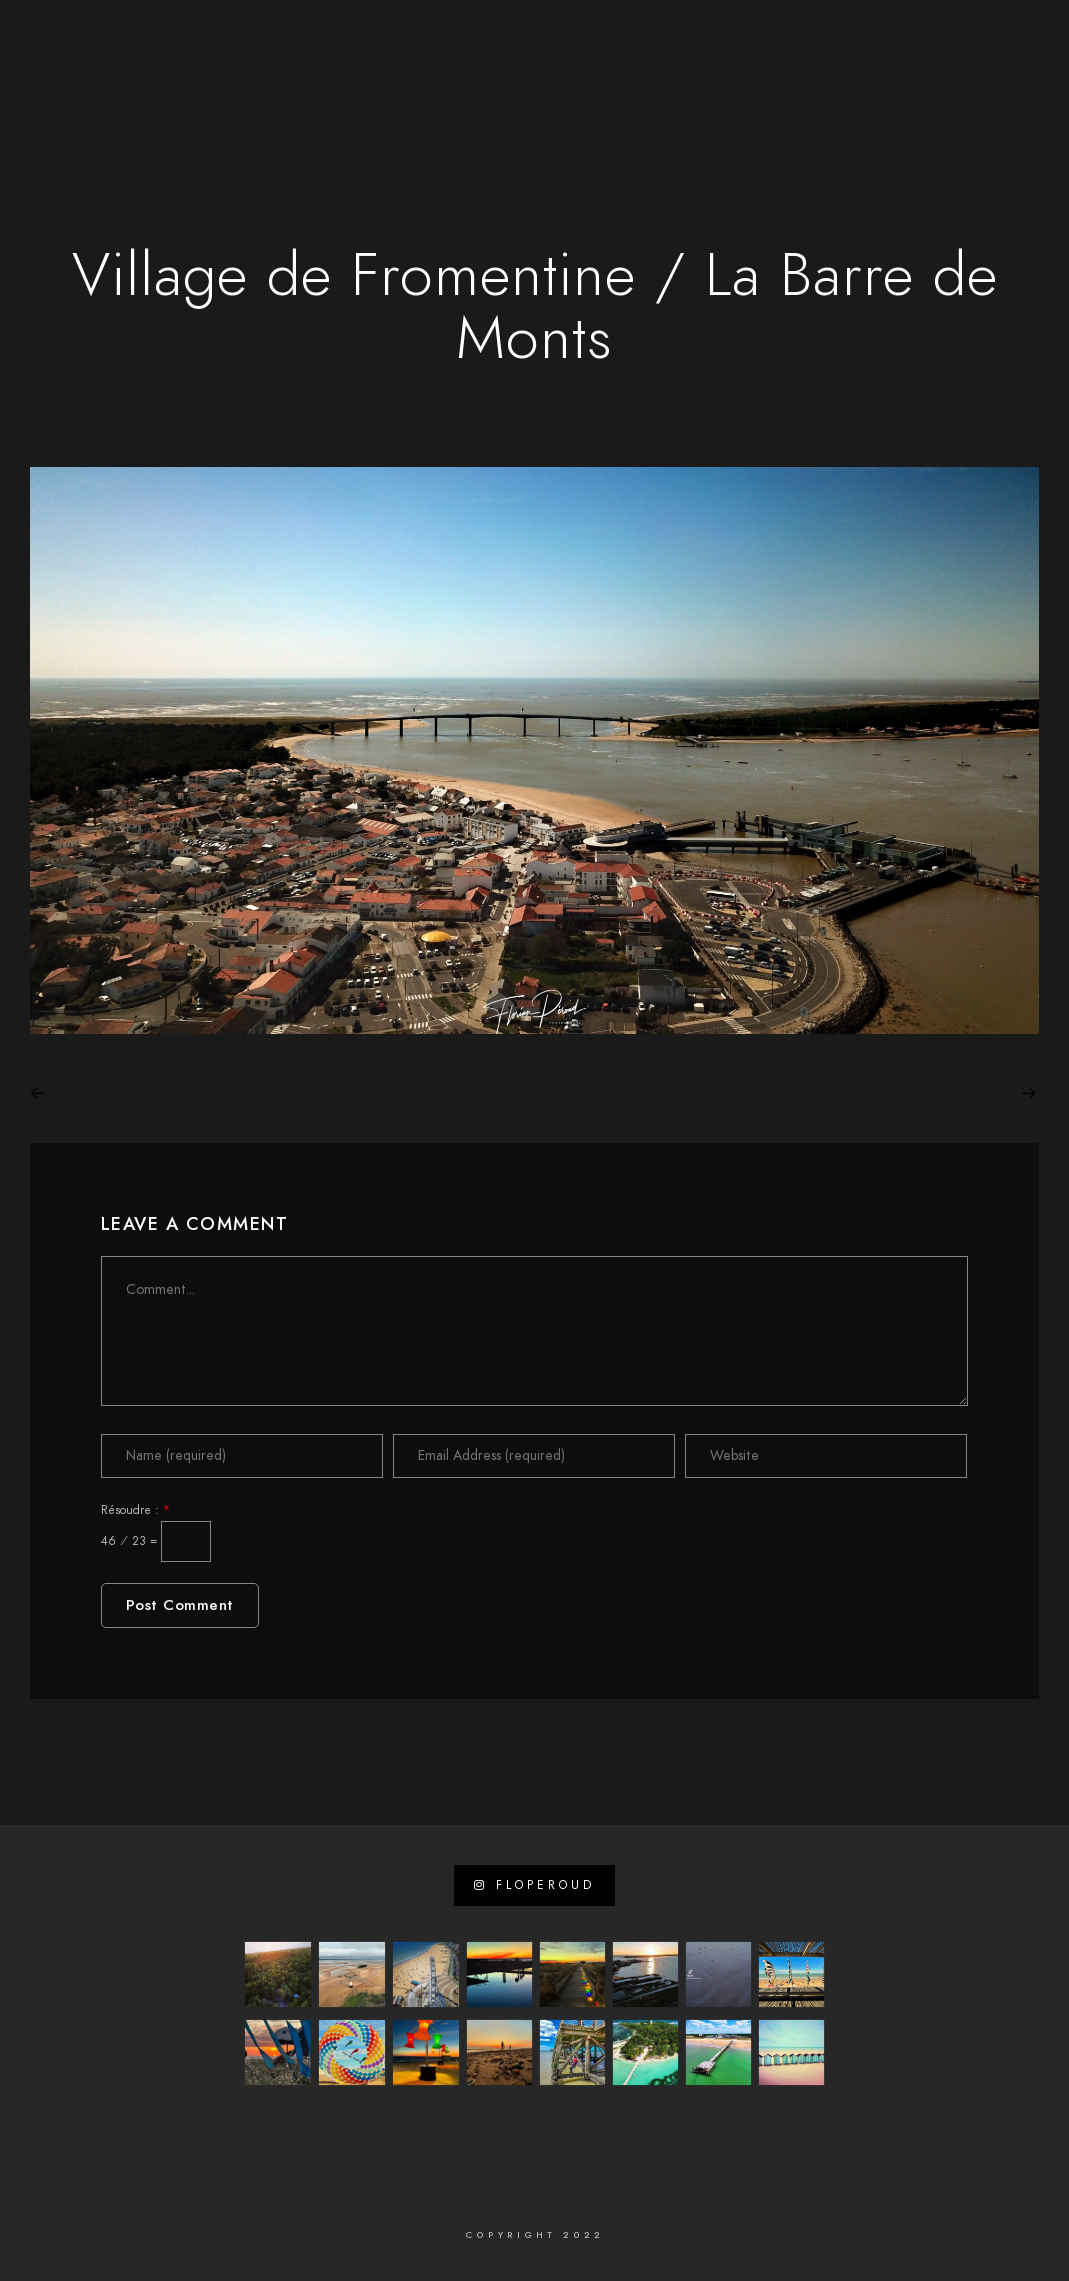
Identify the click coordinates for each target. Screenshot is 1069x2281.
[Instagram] (212, 41)
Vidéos (612, 82)
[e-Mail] (247, 41)
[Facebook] (141, 41)
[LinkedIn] (176, 41)
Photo (537, 82)
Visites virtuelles (726, 82)
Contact (968, 82)
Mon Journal (861, 82)
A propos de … (302, 82)
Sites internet (433, 82)
